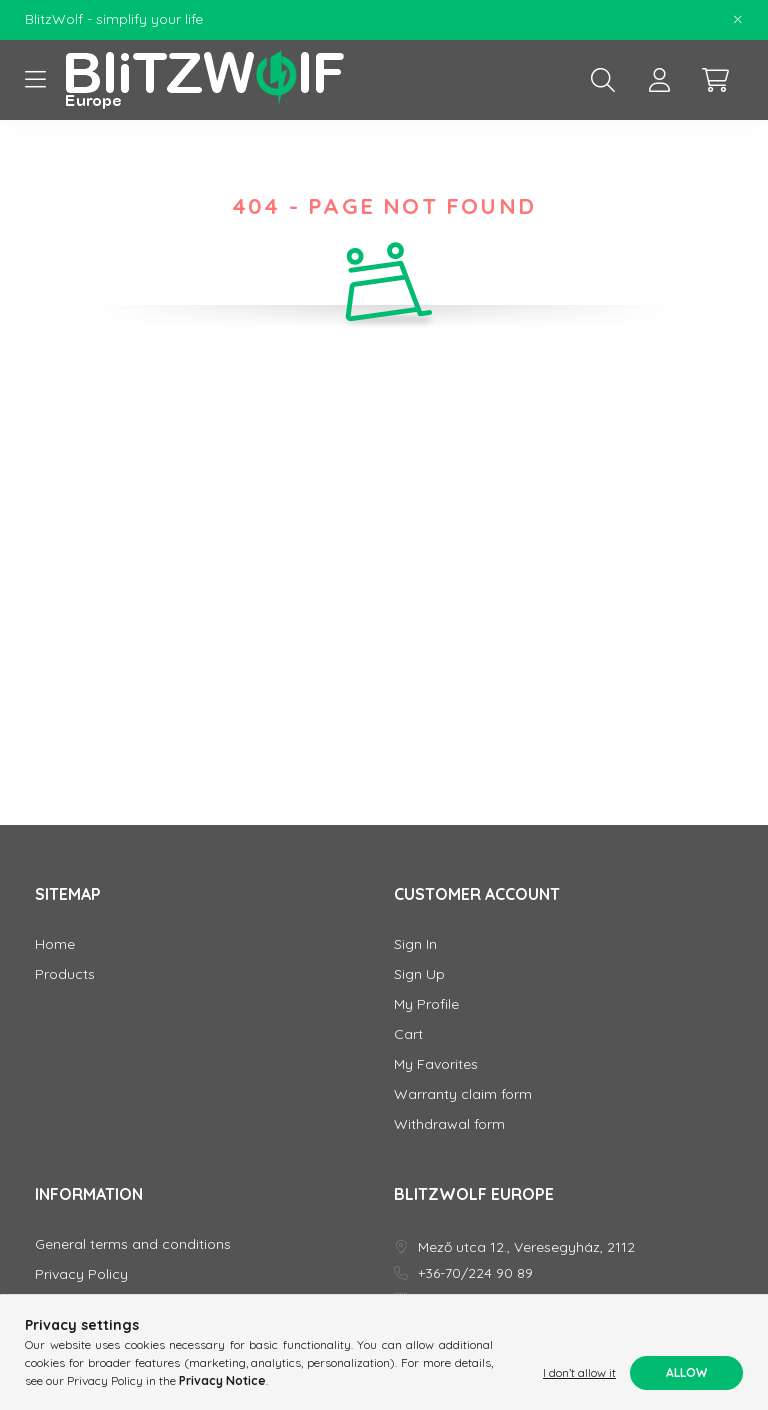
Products (65, 974)
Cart (408, 1034)
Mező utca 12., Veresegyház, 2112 (526, 1247)
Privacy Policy (81, 1274)
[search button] (603, 80)
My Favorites (436, 1064)
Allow (686, 1372)
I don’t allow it (579, 1372)
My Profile (426, 1004)
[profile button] (659, 80)
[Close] (738, 20)
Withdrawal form (449, 1124)
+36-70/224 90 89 (475, 1273)
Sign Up (419, 974)
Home (55, 944)
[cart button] (715, 80)
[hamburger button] (35, 80)
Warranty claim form (463, 1094)
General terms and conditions (133, 1244)
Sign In (415, 944)
